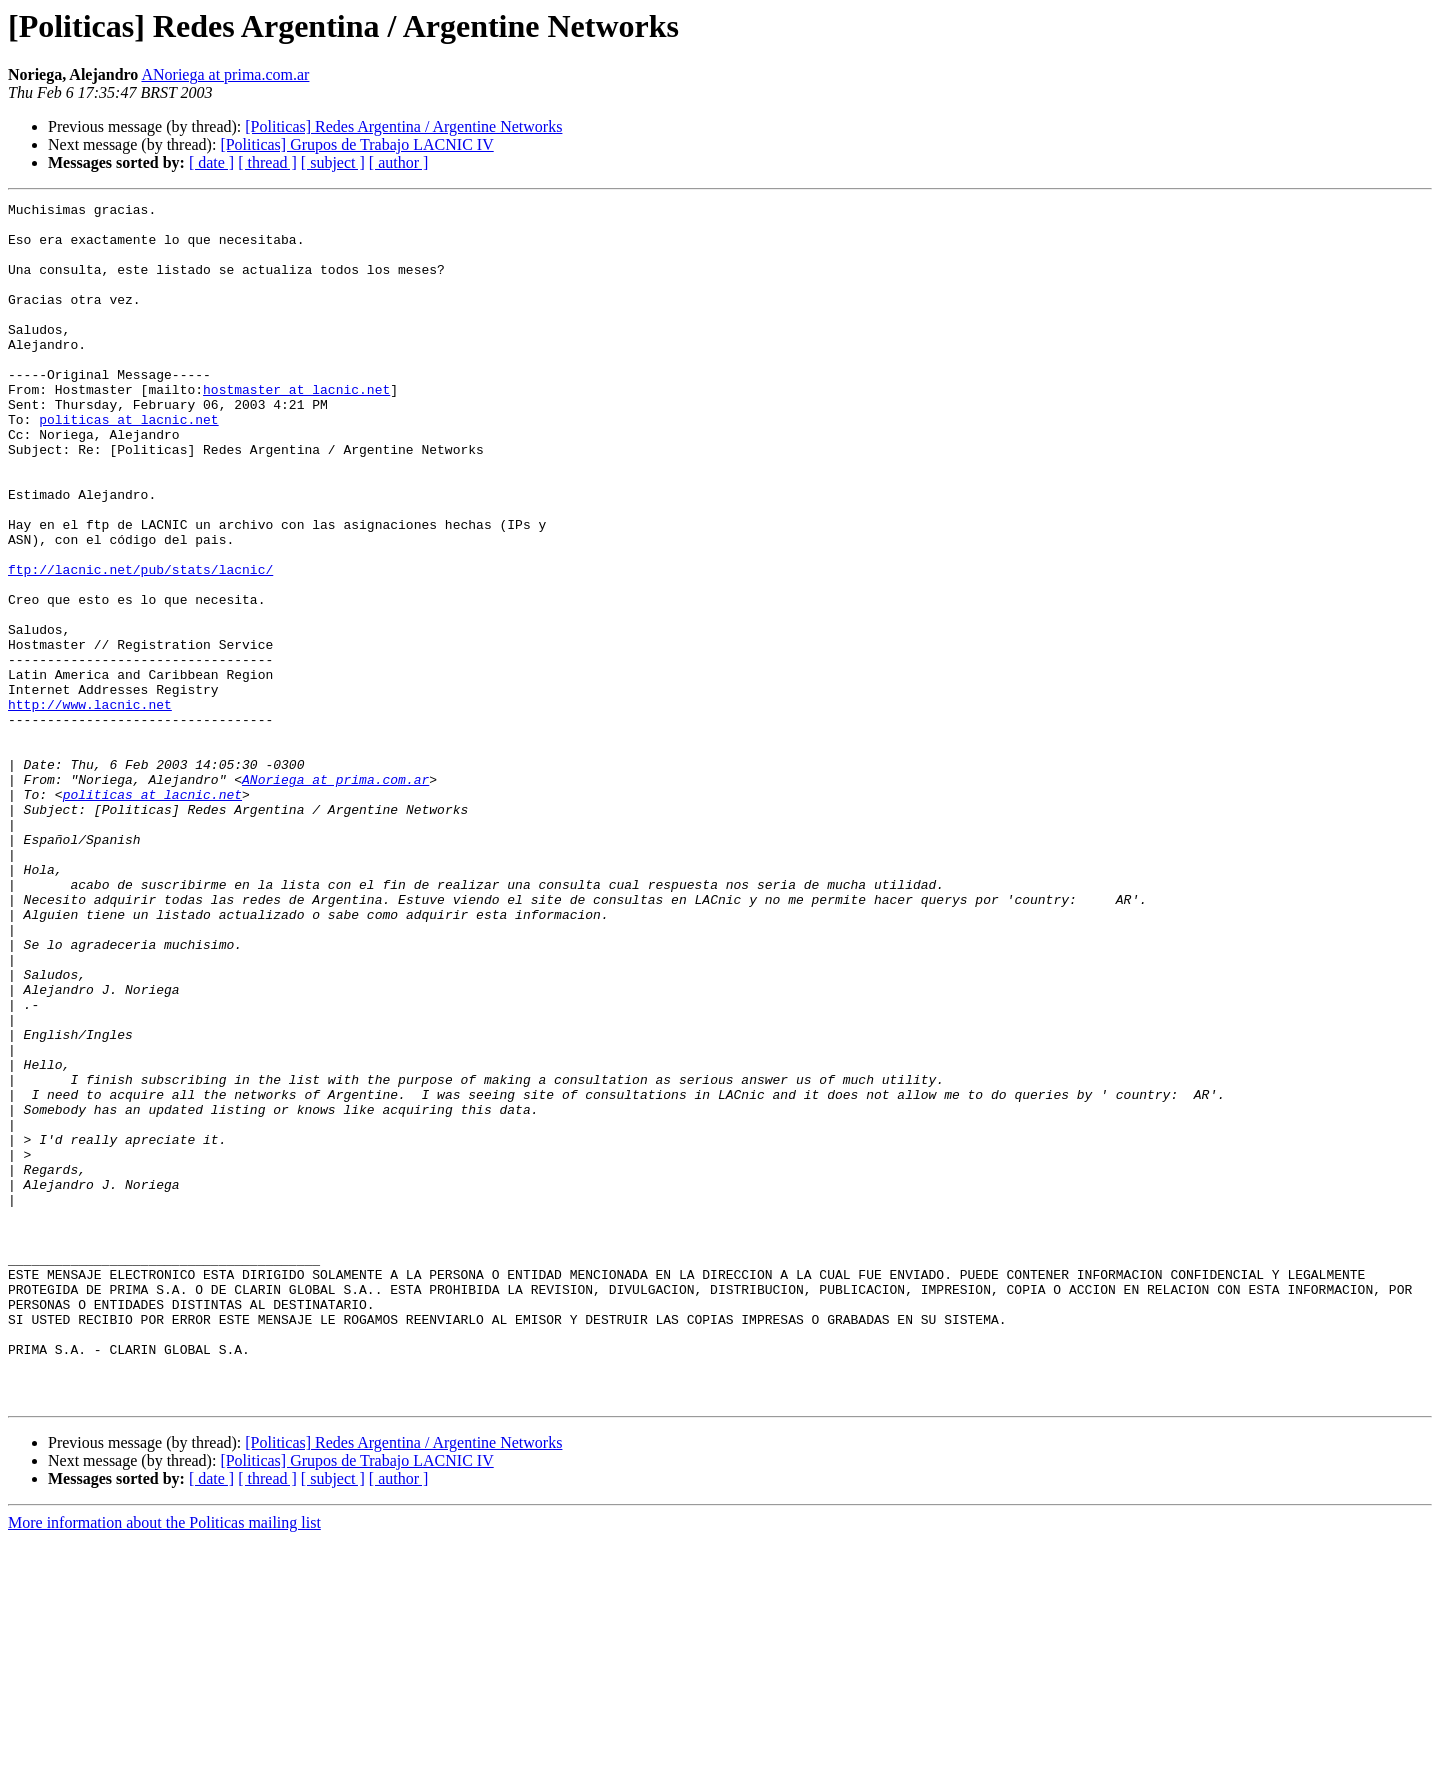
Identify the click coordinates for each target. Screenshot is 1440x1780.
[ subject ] (333, 162)
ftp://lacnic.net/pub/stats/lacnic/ (140, 644)
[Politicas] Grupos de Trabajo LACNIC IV (356, 144)
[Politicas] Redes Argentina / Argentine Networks (403, 126)
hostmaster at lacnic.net (296, 428)
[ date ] (211, 162)
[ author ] (399, 162)
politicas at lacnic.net (128, 464)
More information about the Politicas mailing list (164, 1762)
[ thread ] (267, 162)
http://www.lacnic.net (90, 806)
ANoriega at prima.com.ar (225, 74)
